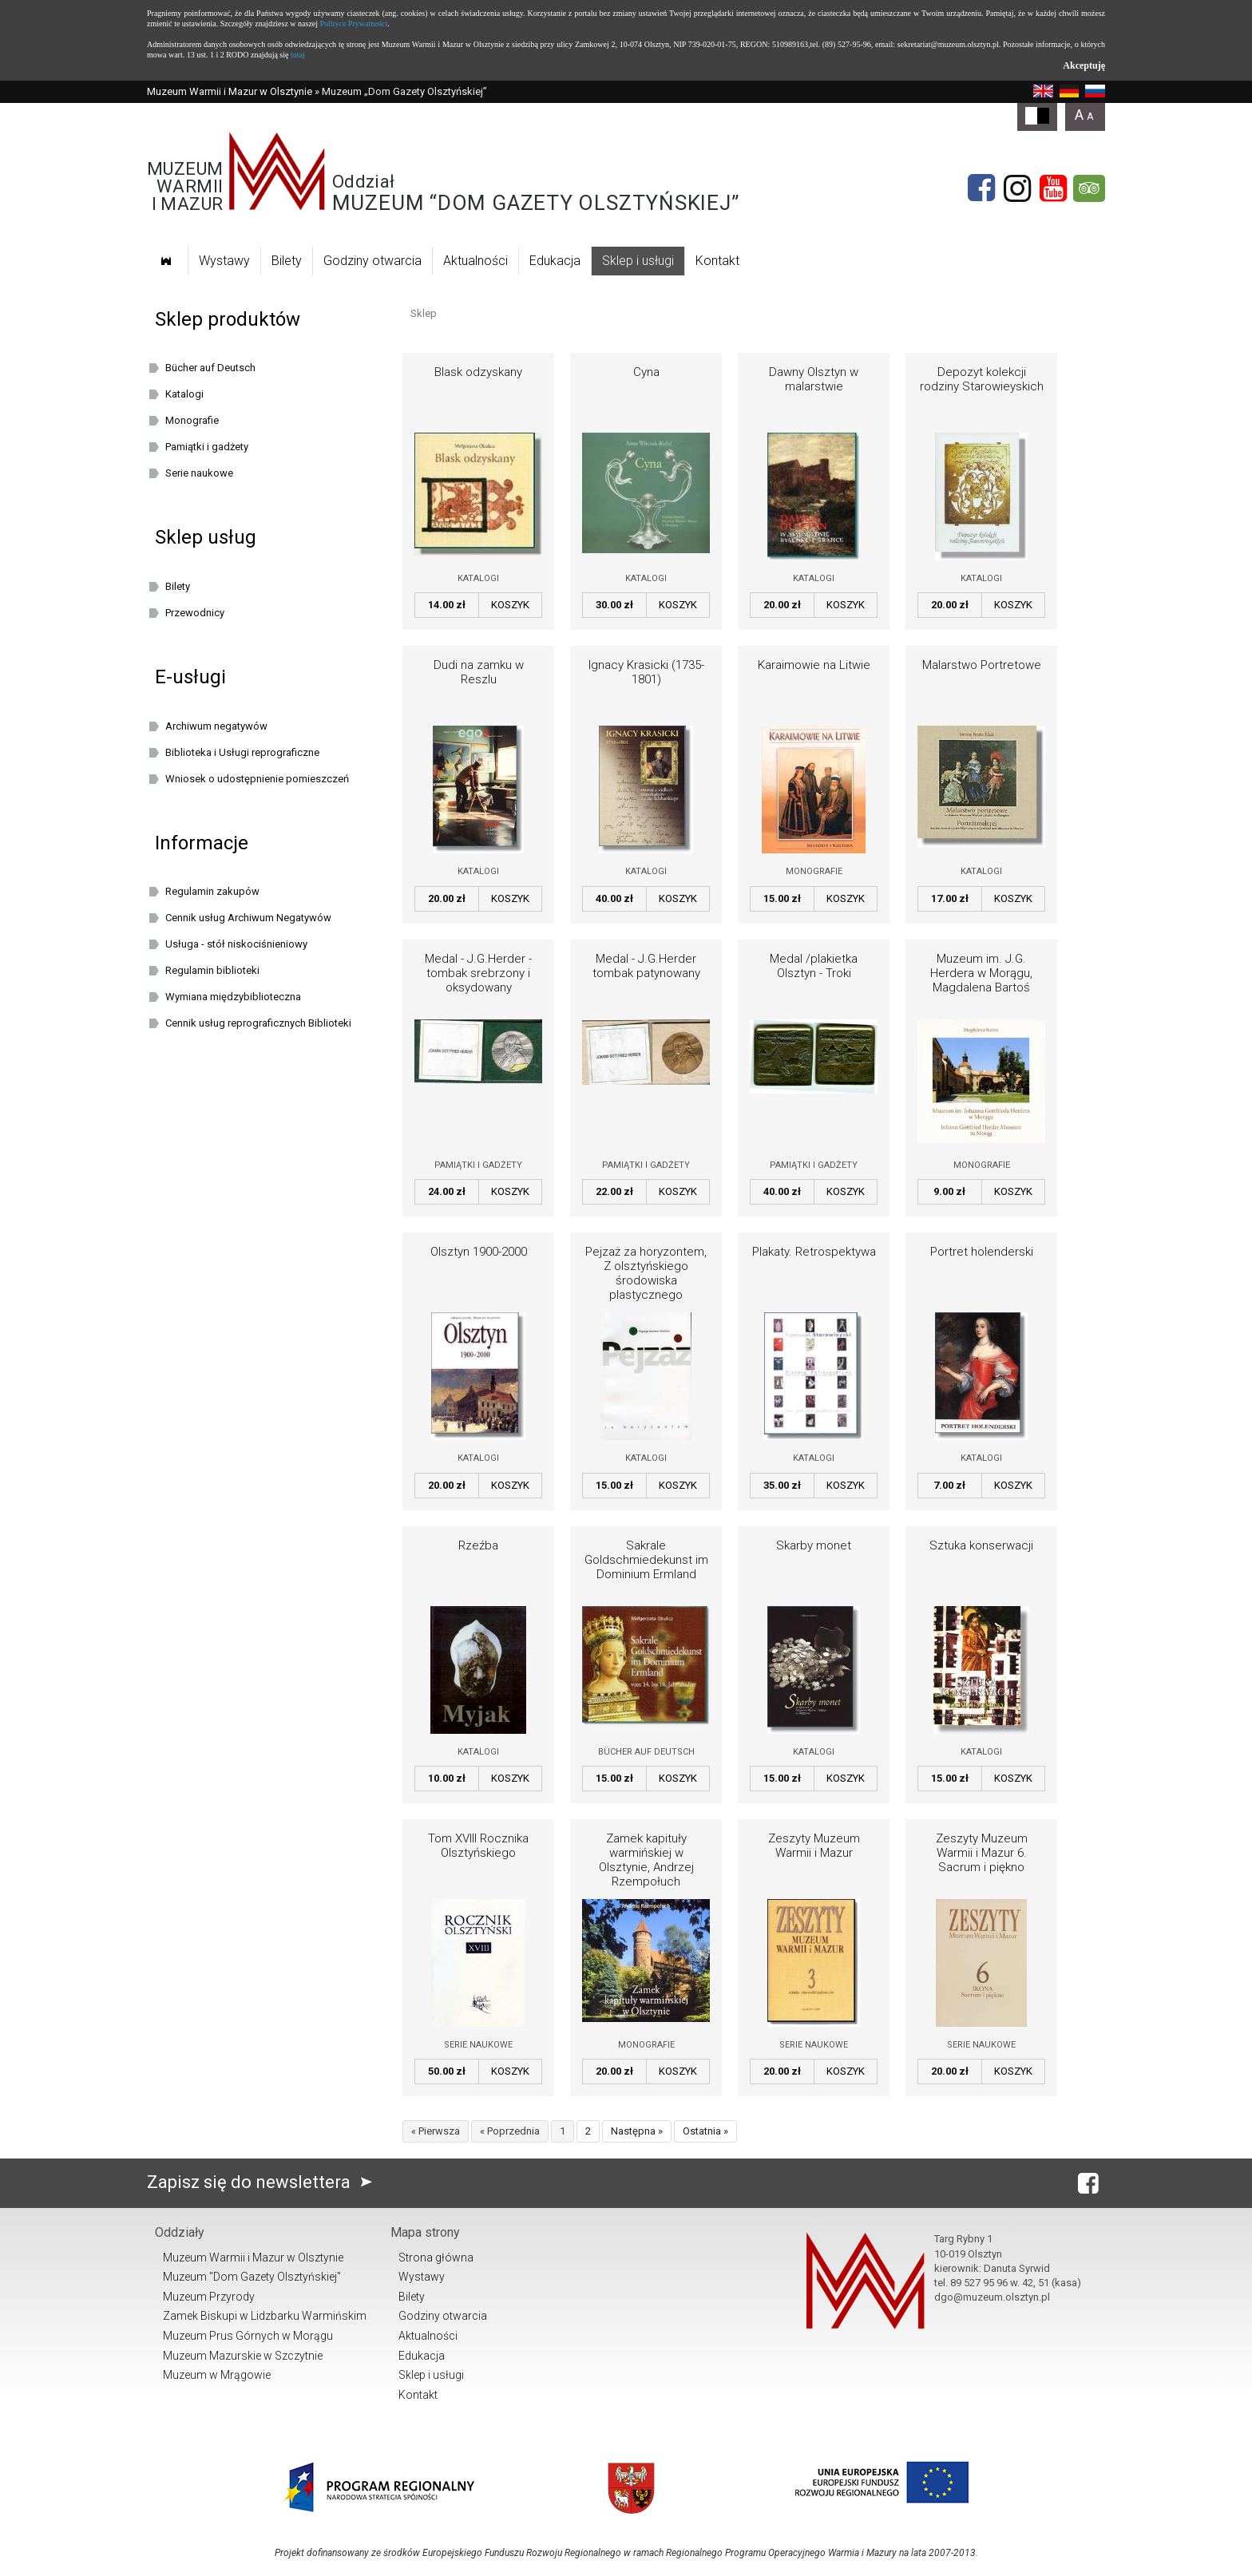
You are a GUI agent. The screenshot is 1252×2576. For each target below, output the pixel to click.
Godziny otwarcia (372, 260)
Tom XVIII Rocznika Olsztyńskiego (478, 1845)
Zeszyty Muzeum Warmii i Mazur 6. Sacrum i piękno (982, 1852)
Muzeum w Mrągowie (217, 2374)
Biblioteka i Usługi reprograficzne (242, 752)
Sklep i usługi (638, 260)
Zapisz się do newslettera (263, 2182)
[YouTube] (1053, 188)
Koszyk (510, 605)
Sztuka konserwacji (981, 1545)
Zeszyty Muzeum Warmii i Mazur (814, 1845)
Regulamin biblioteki (212, 970)
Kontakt (717, 260)
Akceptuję (1084, 65)
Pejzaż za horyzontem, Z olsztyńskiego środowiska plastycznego (646, 1273)
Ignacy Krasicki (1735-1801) (646, 672)
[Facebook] (981, 188)
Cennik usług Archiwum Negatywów (248, 918)
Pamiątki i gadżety (478, 1165)
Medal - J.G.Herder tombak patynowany (646, 966)
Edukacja (554, 260)
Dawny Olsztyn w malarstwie (813, 379)
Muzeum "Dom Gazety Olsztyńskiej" (252, 2276)
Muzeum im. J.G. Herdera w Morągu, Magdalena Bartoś (981, 973)
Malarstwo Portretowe (981, 665)
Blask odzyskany (478, 372)
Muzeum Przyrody (209, 2296)
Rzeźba (478, 1545)
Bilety (286, 260)
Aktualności (475, 260)
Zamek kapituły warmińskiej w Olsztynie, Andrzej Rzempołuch (646, 1860)
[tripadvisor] (1089, 188)
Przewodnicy (194, 613)
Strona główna (435, 2257)
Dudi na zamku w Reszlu (479, 672)
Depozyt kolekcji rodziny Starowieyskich (982, 379)
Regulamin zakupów (212, 891)
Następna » (637, 2131)
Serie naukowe (478, 2045)
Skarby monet (813, 1545)
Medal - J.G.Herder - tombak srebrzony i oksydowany (478, 973)
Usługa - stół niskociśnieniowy (236, 944)
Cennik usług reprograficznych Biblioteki (258, 1023)
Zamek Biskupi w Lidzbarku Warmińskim (264, 2315)
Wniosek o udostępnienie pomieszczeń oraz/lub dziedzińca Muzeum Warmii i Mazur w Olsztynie (267, 781)
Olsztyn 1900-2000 (478, 1251)
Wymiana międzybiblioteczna (233, 997)
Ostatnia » (705, 2131)
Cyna (646, 372)
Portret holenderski (981, 1251)
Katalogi (478, 578)
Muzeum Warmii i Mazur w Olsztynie (229, 91)
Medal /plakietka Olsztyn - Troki (814, 966)
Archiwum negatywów (216, 726)
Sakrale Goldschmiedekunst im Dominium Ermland (646, 1559)
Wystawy (224, 260)
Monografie (814, 871)
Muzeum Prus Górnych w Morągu (248, 2335)
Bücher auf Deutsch (646, 1752)
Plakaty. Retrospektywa (814, 1251)
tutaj (298, 54)
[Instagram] (1017, 188)
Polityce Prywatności (354, 23)
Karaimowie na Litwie (814, 665)
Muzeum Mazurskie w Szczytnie (243, 2355)
